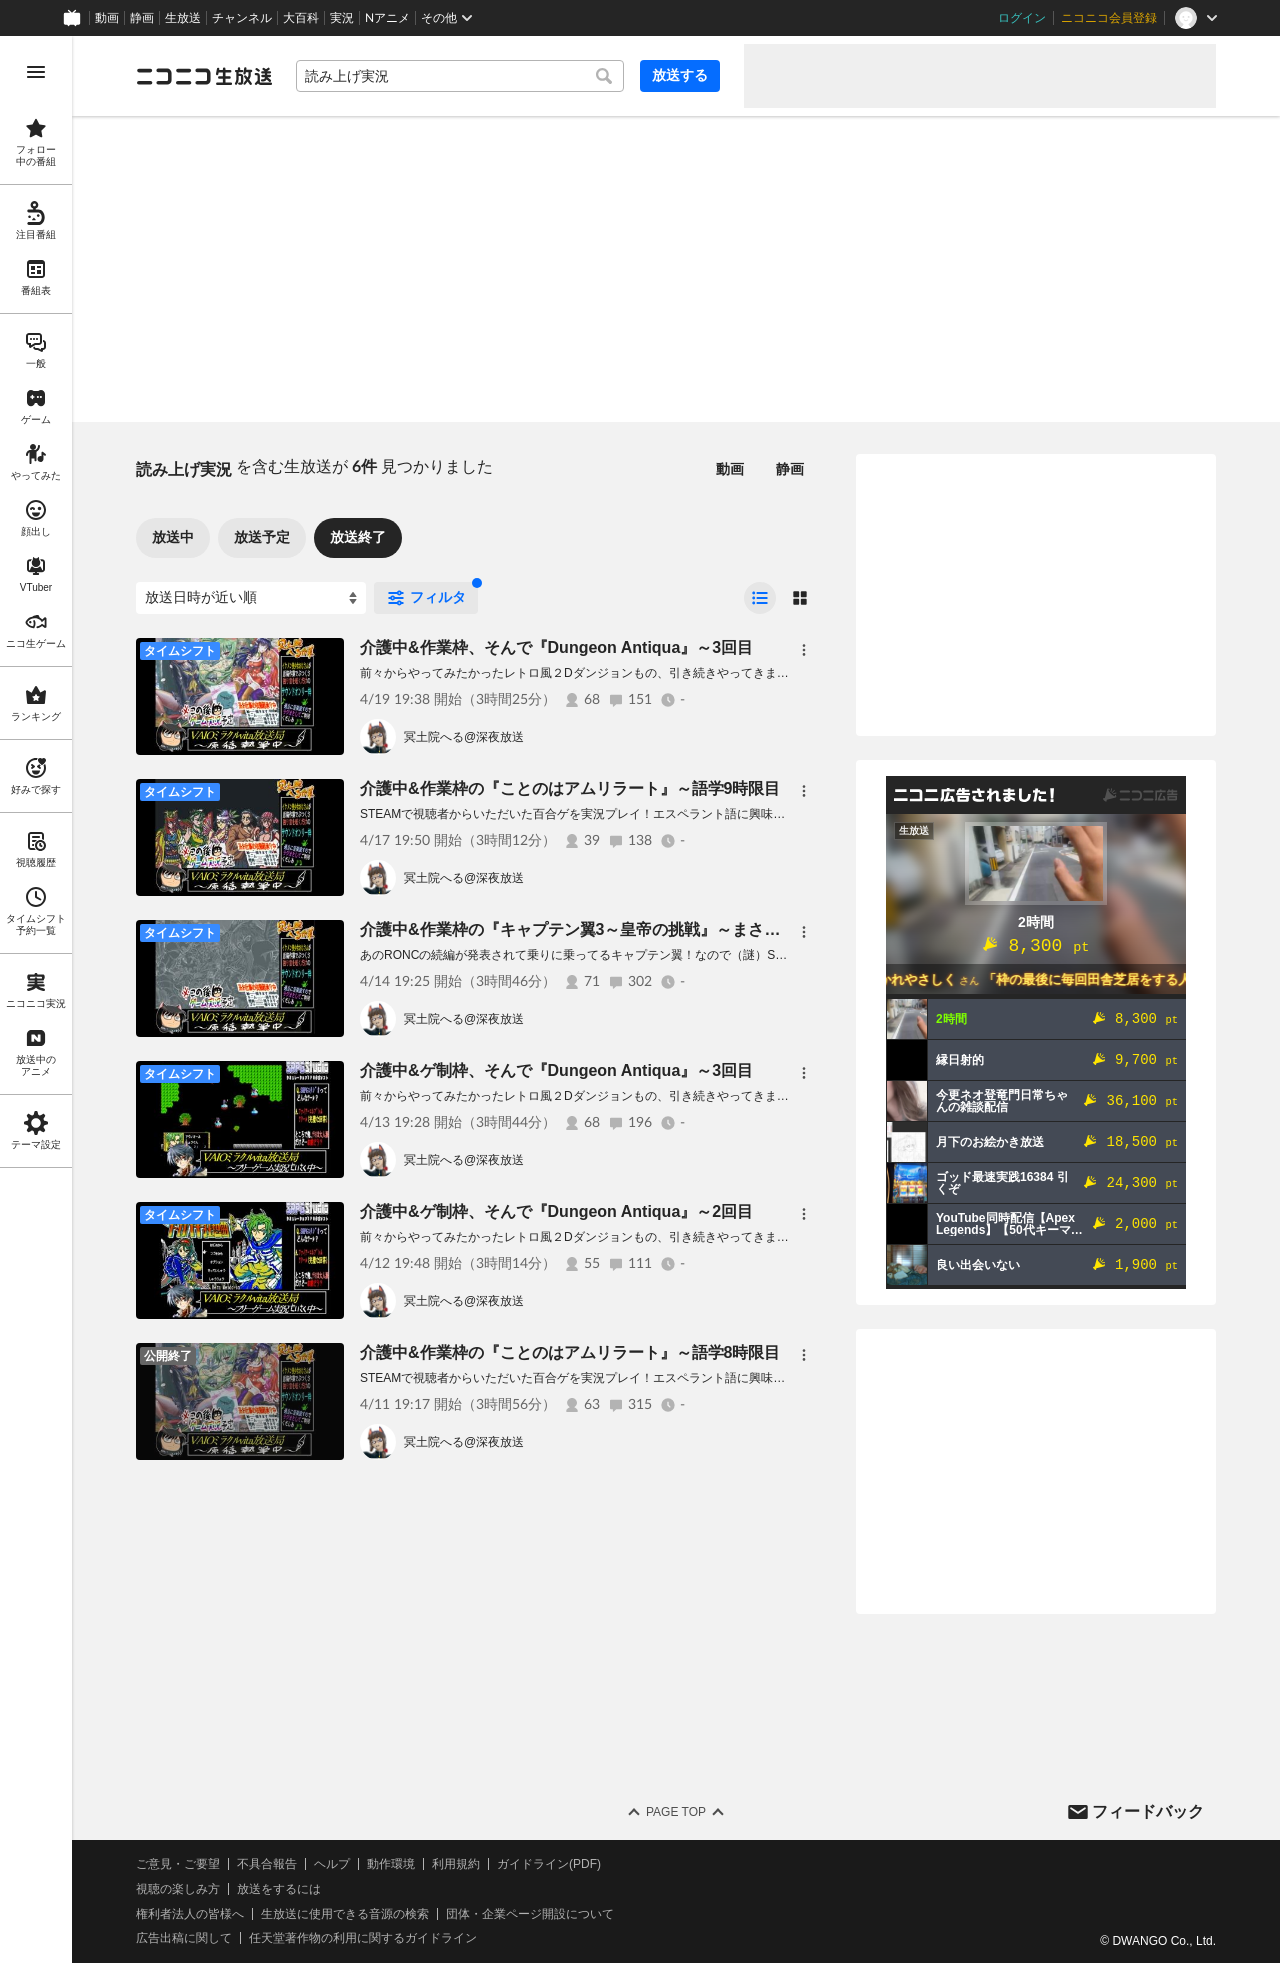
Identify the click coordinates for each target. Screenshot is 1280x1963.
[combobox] (460, 76)
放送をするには (279, 1889)
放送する (680, 75)
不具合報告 (267, 1864)
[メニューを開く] (36, 72)
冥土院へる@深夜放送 (464, 737)
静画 (142, 18)
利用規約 (456, 1864)
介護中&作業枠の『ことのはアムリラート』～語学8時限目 (570, 1352)
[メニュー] (804, 650)
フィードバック (1148, 1811)
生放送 (183, 18)
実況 (342, 18)
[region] (36, 999)
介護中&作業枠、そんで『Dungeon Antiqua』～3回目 (556, 647)
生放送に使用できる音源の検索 (345, 1914)
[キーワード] (460, 76)
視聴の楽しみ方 (178, 1889)
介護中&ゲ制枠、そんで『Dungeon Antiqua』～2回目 (556, 1211)
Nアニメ (387, 18)
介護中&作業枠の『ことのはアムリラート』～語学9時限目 (570, 788)
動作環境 (391, 1864)
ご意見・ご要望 (178, 1864)
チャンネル (242, 18)
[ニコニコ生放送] (204, 76)
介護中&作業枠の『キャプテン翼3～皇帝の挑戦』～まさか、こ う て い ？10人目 (675, 929)
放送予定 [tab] (262, 537)
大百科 (301, 18)
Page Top (676, 1812)
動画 (107, 18)
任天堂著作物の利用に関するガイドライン (363, 1938)
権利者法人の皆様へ (190, 1914)
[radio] (760, 598)
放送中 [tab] (173, 537)
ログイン (1022, 18)
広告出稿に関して (184, 1938)
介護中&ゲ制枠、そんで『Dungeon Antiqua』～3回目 (556, 1070)
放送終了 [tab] (358, 537)
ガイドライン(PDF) (549, 1864)
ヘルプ (332, 1864)
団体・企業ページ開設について (530, 1914)
